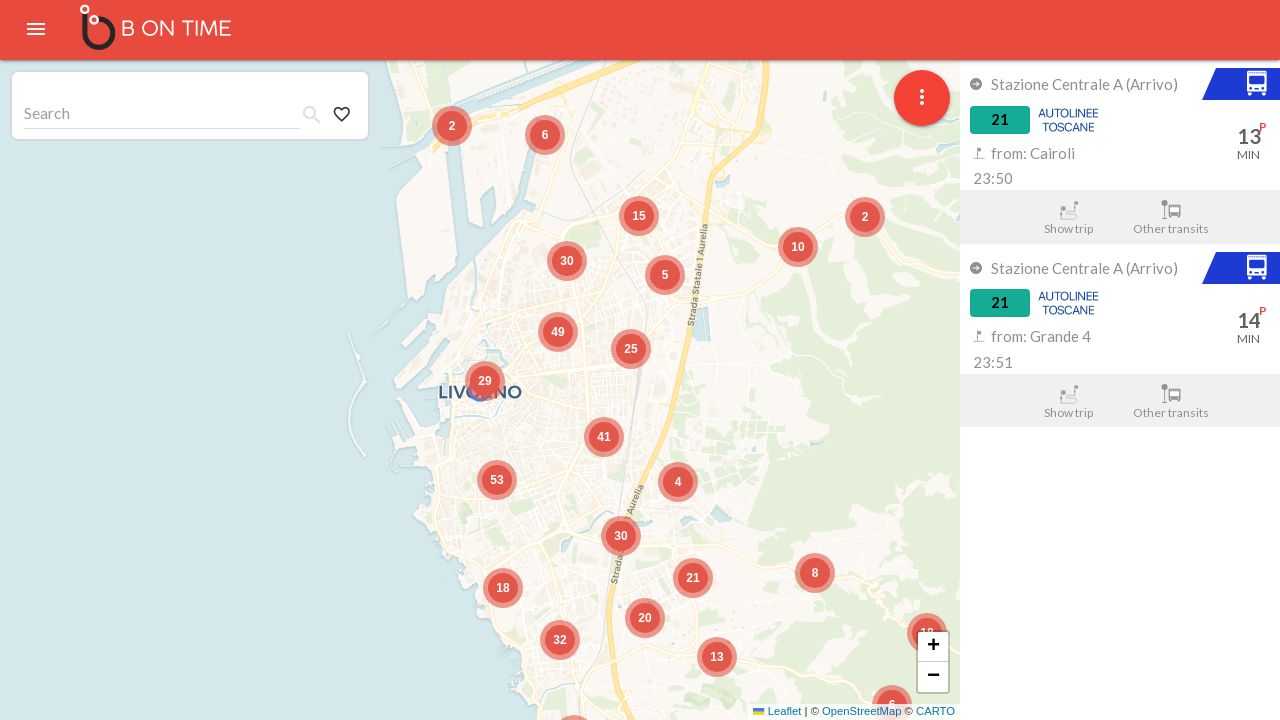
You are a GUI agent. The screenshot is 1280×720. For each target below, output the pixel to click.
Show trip (1068, 218)
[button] (485, 381)
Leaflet (777, 711)
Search (47, 112)
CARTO (935, 711)
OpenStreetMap (861, 711)
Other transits (1171, 218)
